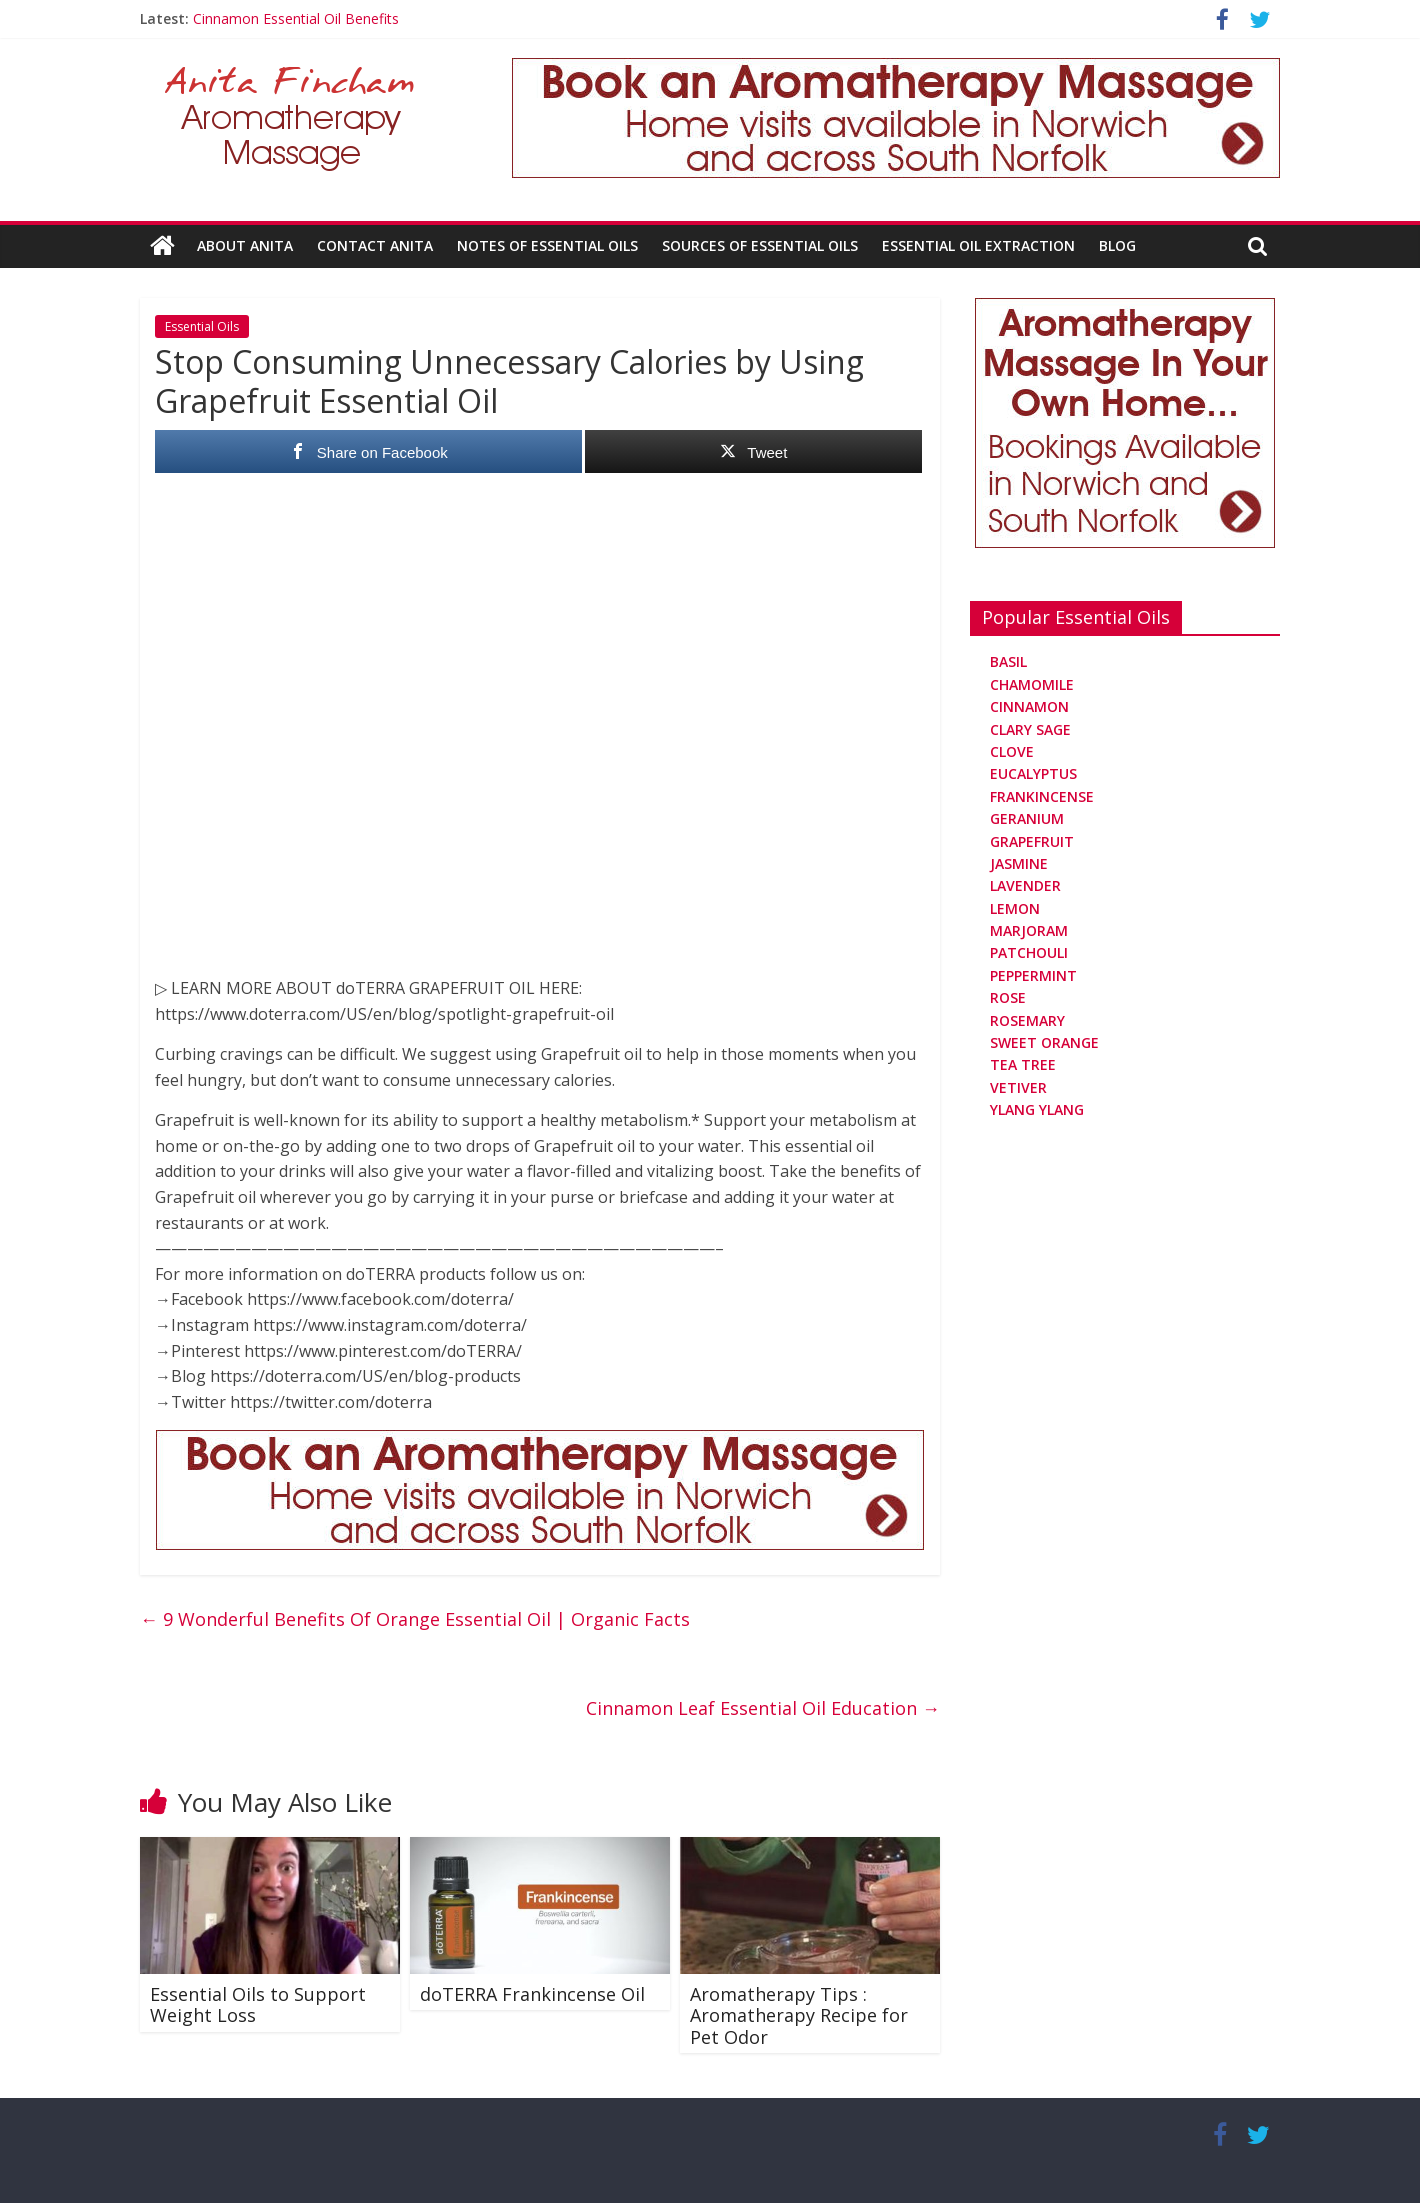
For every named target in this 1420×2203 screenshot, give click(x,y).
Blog (1117, 245)
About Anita (245, 245)
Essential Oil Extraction (978, 245)
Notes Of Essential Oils (547, 245)
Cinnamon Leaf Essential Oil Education (763, 1708)
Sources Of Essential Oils (760, 245)
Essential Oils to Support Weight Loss (258, 2005)
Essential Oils (202, 326)
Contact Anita (375, 245)
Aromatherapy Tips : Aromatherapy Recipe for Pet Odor (799, 2015)
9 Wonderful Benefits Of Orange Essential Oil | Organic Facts (415, 1619)
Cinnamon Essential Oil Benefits (296, 18)
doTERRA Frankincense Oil (532, 1994)
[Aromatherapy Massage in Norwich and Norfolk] (896, 70)
